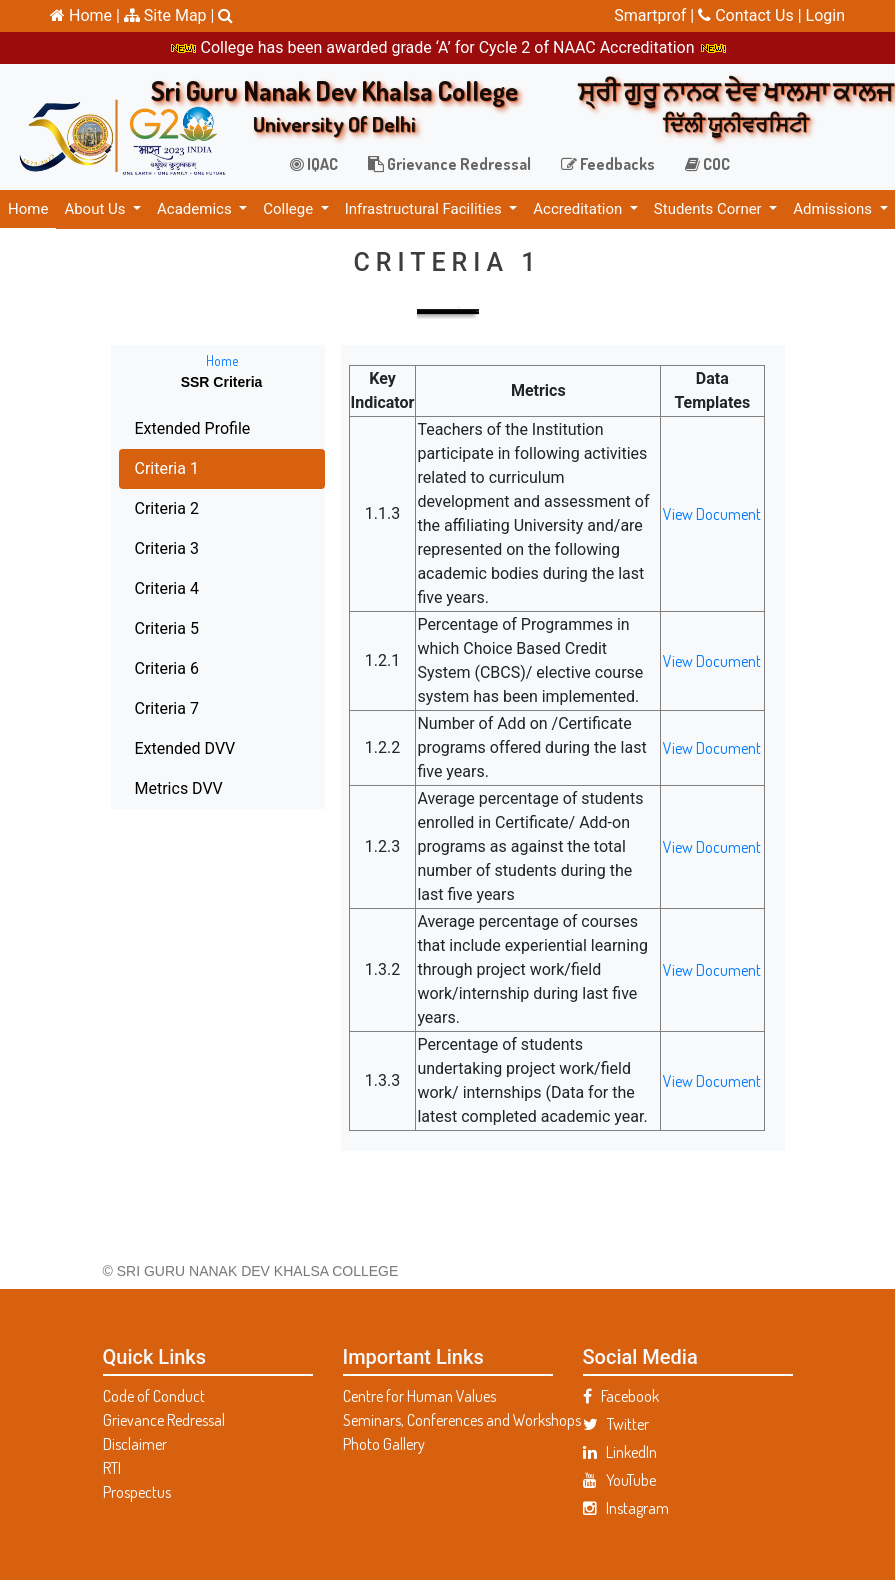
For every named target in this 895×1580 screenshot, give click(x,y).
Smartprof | (656, 15)
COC (707, 164)
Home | (85, 15)
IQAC (314, 164)
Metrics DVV (146, 788)
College (290, 209)
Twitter (616, 1424)
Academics (196, 209)
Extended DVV (152, 748)
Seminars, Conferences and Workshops (448, 1420)
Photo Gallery (384, 1444)
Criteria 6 (134, 668)
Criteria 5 (134, 628)
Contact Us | (751, 15)
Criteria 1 (134, 468)
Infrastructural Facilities (425, 209)
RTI (112, 1468)
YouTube (619, 1480)
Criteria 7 (134, 708)
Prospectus (137, 1492)
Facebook (621, 1396)
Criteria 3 (134, 548)
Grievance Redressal (449, 164)
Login (825, 15)
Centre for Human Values (419, 1396)
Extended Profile (160, 428)
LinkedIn (620, 1452)
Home (28, 209)
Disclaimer (135, 1444)
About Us (96, 209)
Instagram (626, 1508)
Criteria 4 (134, 588)
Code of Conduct (154, 1396)
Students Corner (710, 209)
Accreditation (579, 209)
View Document (679, 514)
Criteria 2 (134, 508)
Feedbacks (608, 164)
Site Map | (169, 15)
